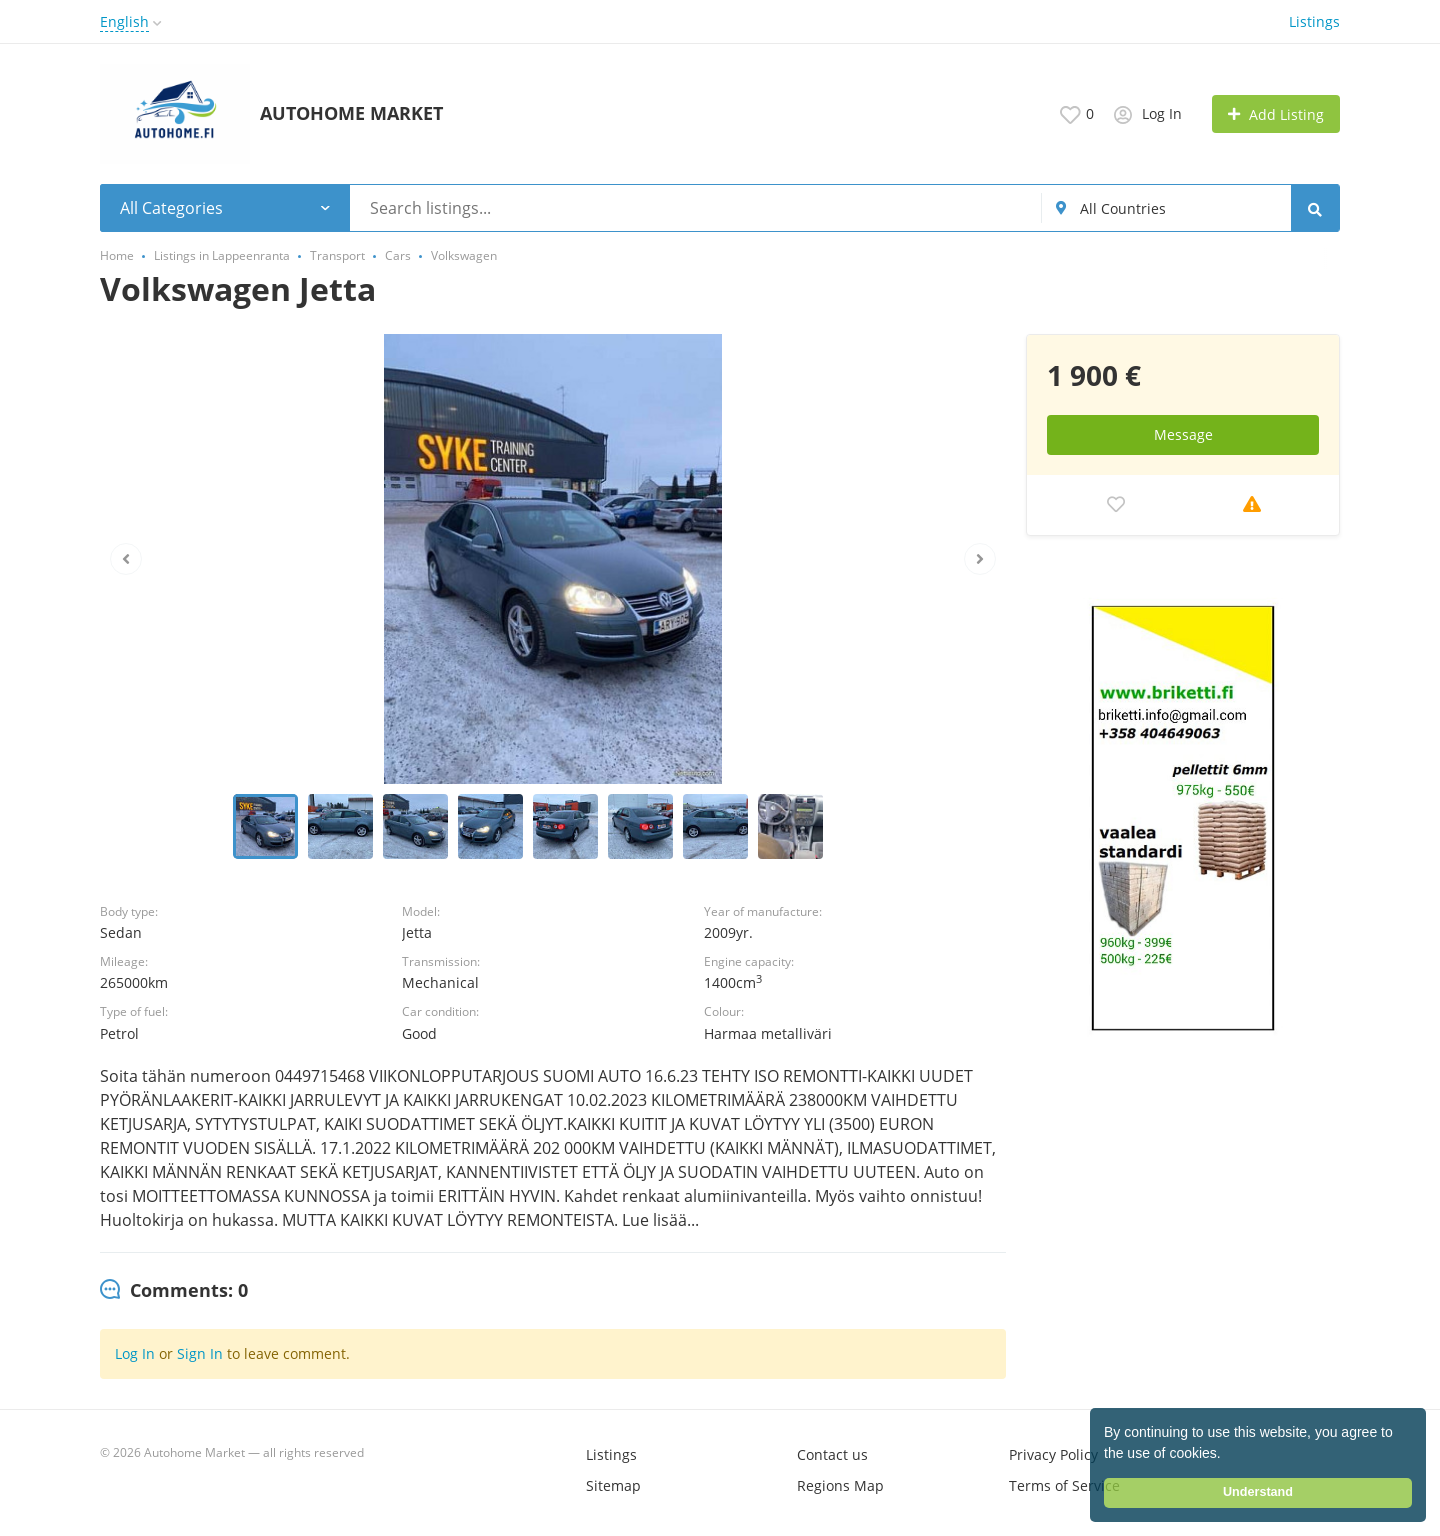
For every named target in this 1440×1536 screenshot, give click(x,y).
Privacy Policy (1053, 1454)
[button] (1228, 1455)
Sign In (200, 1353)
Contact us (832, 1454)
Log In (135, 1353)
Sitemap (613, 1485)
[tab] (174, 1291)
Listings (1314, 21)
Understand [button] (1258, 1492)
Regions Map (840, 1485)
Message (1183, 434)
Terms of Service (1064, 1485)
